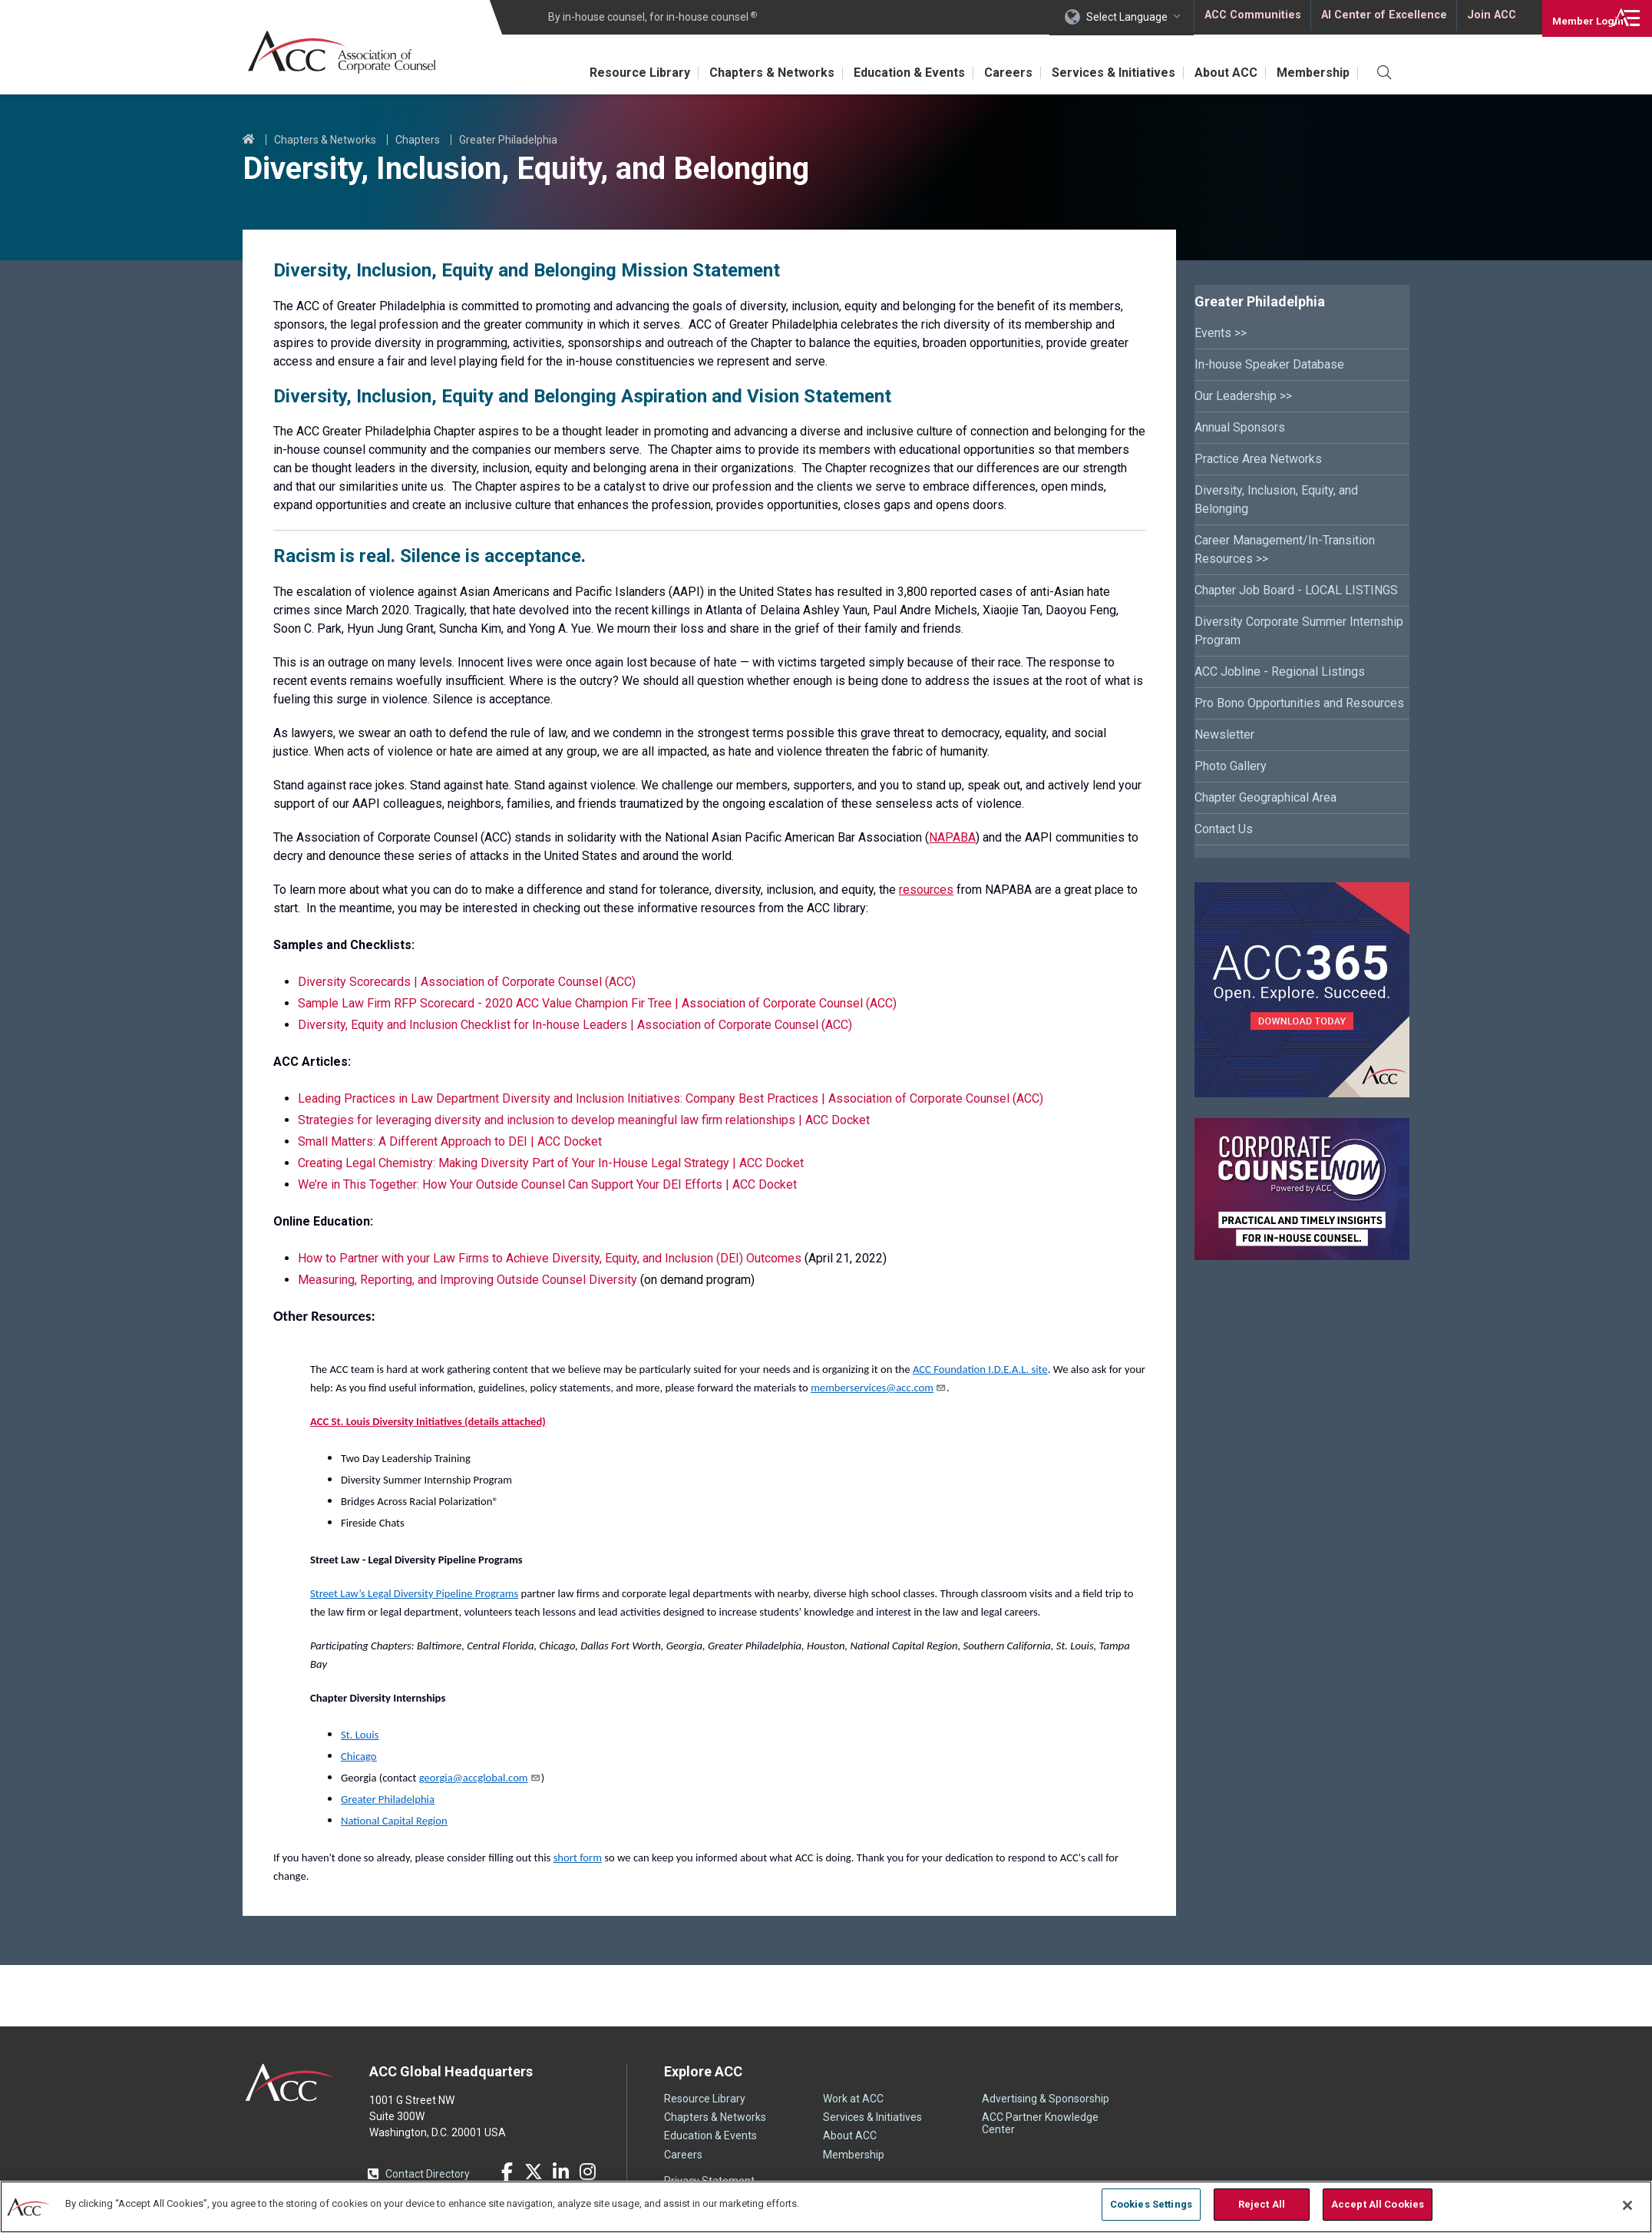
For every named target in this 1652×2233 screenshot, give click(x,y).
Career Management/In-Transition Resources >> (1284, 549)
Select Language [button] (1127, 17)
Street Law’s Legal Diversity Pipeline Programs (414, 1593)
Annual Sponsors (1239, 427)
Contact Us (1223, 829)
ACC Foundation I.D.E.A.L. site (980, 1369)
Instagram (587, 2171)
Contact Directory (427, 2174)
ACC (291, 2082)
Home (249, 140)
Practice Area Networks (1258, 459)
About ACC (1217, 72)
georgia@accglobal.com (480, 1778)
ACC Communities (1252, 17)
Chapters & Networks (742, 72)
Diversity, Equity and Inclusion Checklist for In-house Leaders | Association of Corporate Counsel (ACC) (575, 1024)
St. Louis (359, 1735)
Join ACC (1489, 17)
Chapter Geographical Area (1265, 797)
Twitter (533, 2171)
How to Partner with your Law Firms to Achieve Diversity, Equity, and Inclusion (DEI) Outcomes (551, 1258)
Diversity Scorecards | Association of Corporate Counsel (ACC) (467, 981)
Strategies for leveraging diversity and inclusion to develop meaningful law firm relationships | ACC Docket (584, 1120)
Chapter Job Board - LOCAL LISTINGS (1296, 590)
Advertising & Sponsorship (1045, 2098)
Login (1575, 17)
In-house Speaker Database (1269, 364)
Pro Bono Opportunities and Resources (1299, 703)
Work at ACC (853, 2098)
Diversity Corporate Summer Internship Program (1298, 630)
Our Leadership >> (1243, 396)
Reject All (1261, 2204)
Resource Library (604, 72)
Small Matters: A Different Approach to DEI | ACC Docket (450, 1141)
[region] (826, 2205)
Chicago (359, 1756)
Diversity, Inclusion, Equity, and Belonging (1276, 499)
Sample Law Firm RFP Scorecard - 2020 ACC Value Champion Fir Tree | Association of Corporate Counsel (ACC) (597, 1003)
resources (926, 889)
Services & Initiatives (1099, 72)
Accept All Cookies (1377, 2204)
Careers (989, 72)
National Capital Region (394, 1821)
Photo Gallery (1230, 766)
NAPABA (952, 837)
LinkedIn (560, 2171)
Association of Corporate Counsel (348, 53)
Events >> (1220, 333)
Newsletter (1224, 734)
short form (577, 1857)
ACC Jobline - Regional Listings (1279, 671)
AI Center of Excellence (1382, 17)
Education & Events (884, 72)
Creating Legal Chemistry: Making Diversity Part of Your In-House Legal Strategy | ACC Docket (551, 1163)
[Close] (1627, 2204)
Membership (1310, 72)
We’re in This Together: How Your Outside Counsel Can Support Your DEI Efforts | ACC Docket (547, 1184)
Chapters (417, 139)
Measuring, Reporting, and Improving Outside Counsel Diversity (467, 1279)
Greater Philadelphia (508, 139)
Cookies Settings (1151, 2204)
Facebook (506, 2171)
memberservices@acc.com (879, 1387)
